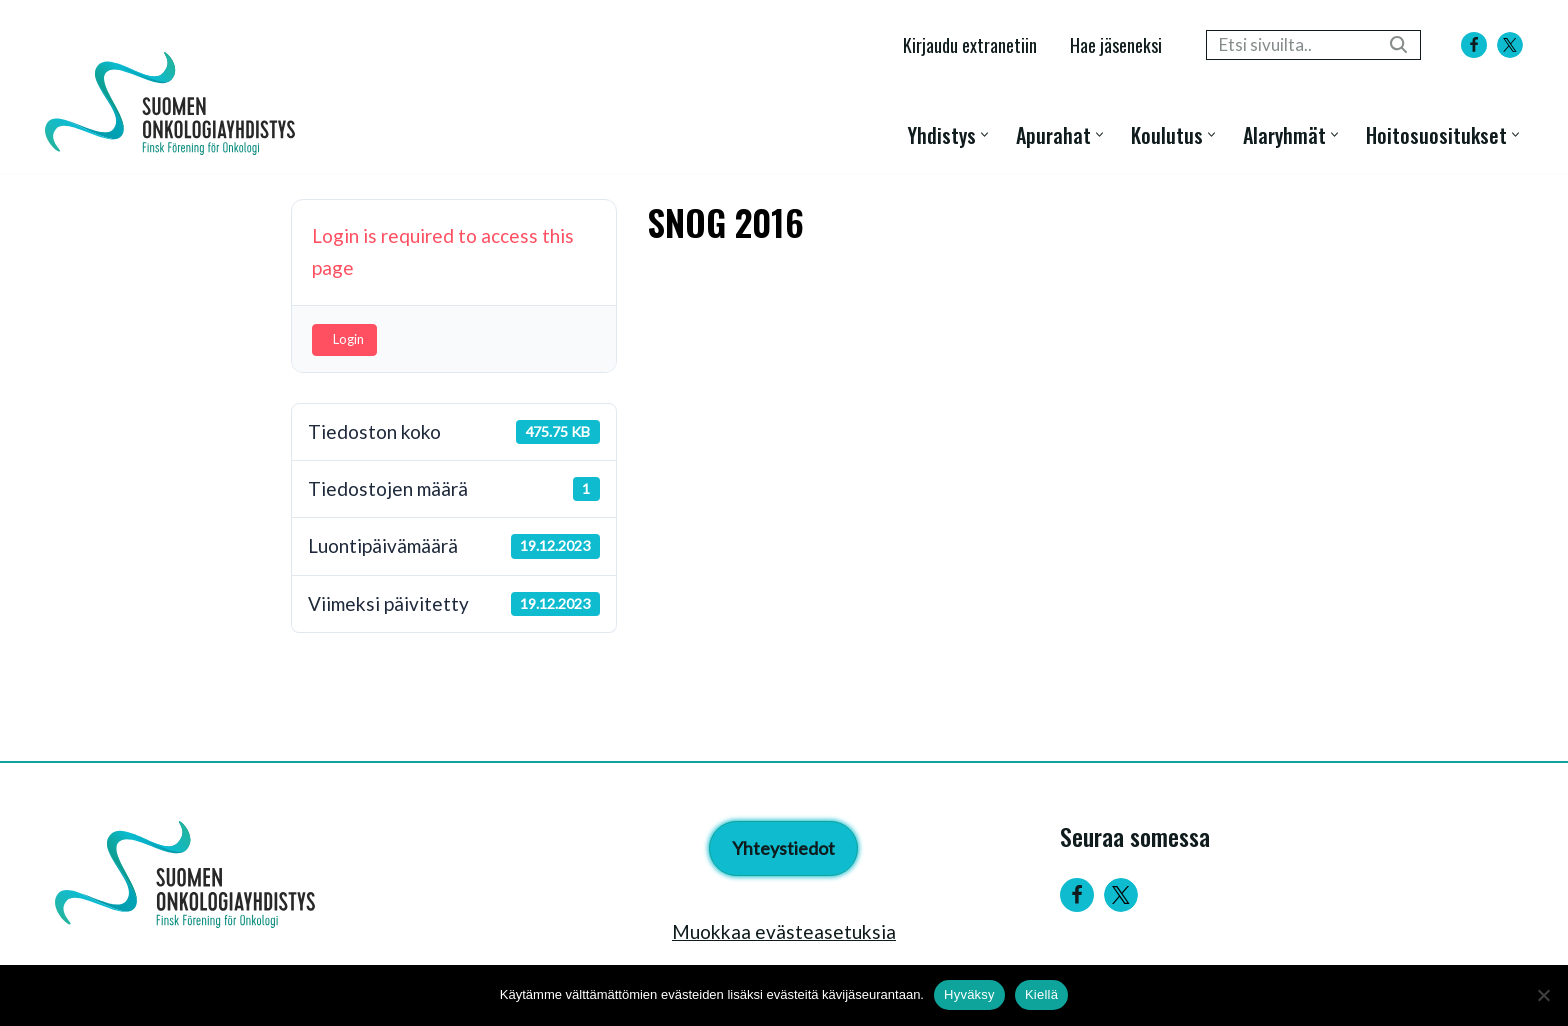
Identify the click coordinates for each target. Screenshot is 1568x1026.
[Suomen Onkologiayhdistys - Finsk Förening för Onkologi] (175, 103)
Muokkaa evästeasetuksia (784, 931)
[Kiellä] (1543, 995)
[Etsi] (1291, 45)
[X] (1510, 45)
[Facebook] (1474, 45)
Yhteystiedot (783, 848)
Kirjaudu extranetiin (970, 44)
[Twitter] (1121, 895)
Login (348, 339)
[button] (984, 134)
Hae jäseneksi (1116, 44)
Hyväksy (969, 994)
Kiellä (1041, 994)
